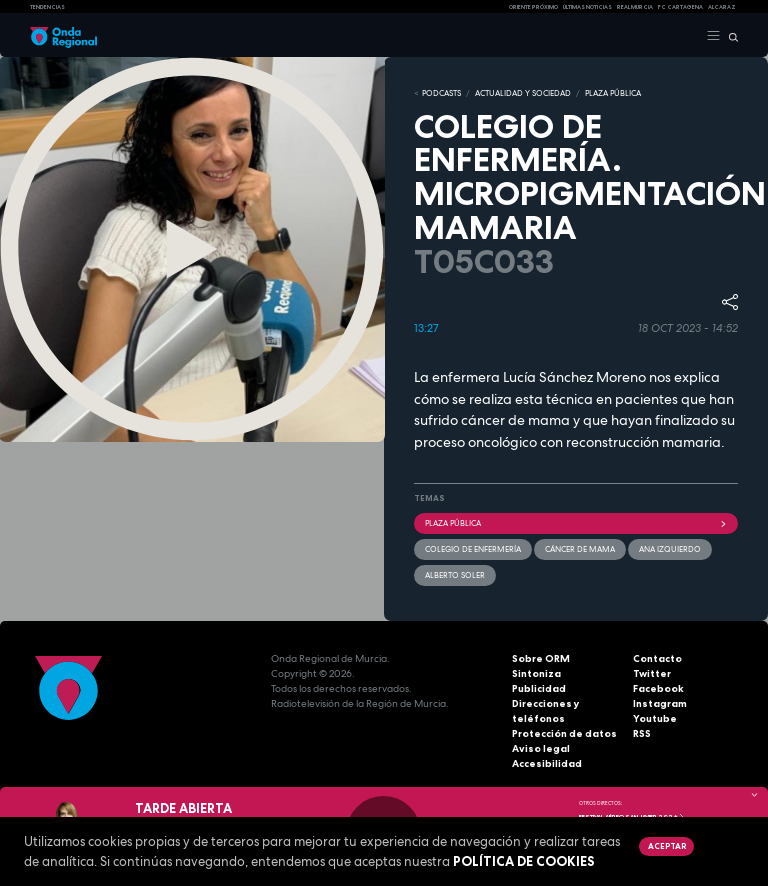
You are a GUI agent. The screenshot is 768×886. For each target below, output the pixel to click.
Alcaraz (722, 7)
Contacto (657, 658)
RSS (642, 733)
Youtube (655, 718)
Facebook (658, 688)
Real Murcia (635, 7)
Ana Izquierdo (670, 549)
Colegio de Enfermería (473, 549)
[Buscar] (729, 36)
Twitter (652, 673)
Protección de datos (564, 733)
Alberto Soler (455, 575)
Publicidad (539, 688)
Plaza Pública (576, 523)
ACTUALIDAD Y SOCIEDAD (523, 93)
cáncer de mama (580, 549)
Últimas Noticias (587, 7)
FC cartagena (680, 7)
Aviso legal (541, 748)
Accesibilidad (547, 763)
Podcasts (441, 93)
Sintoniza (536, 673)
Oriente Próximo (533, 7)
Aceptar (667, 846)
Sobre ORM (541, 658)
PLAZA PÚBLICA (613, 93)
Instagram (660, 703)
